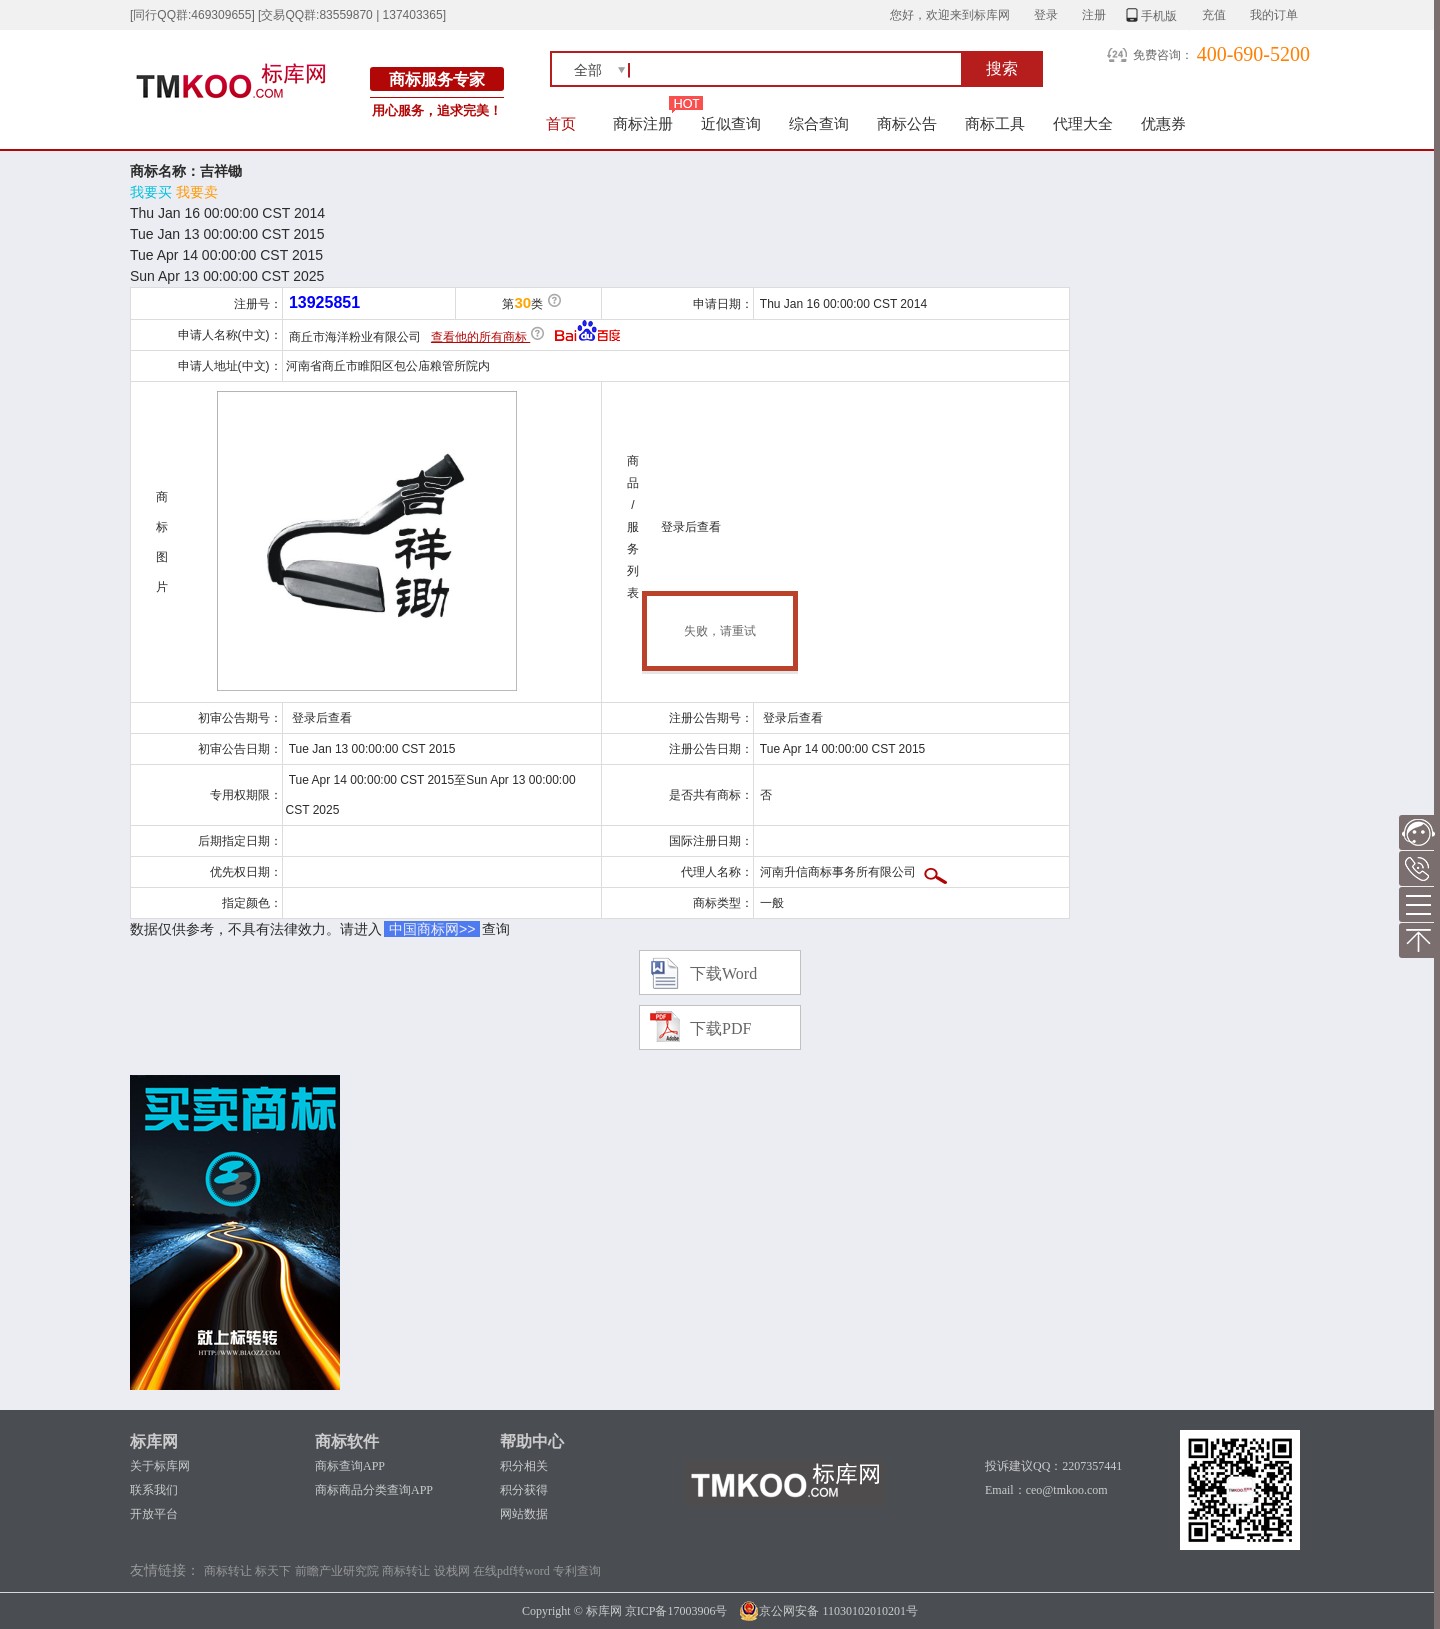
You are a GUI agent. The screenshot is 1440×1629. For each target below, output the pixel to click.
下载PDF (720, 1028)
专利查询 (577, 1571)
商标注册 (643, 123)
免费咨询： (1163, 55)
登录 (1046, 15)
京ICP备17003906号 (676, 1611)
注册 (1094, 15)
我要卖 (197, 192)
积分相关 (524, 1466)
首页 (561, 123)
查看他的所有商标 (480, 337)
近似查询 (731, 123)
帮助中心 (532, 1441)
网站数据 (524, 1514)
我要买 (151, 192)
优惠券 (1163, 123)
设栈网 (452, 1571)
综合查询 (819, 123)
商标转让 (228, 1571)
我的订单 (1274, 15)
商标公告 (907, 123)
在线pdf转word (511, 1571)
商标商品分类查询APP (374, 1490)
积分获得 (524, 1490)
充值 (1214, 15)
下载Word (723, 973)
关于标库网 (160, 1466)
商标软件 (347, 1441)
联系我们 (154, 1490)
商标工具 (995, 123)
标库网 (154, 1441)
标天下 (273, 1571)
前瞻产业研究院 (337, 1571)
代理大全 (1083, 123)
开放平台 (154, 1514)
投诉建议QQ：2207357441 (1053, 1466)
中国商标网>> (432, 929)
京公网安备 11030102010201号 (828, 1611)
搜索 (1002, 68)
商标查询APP (350, 1466)
